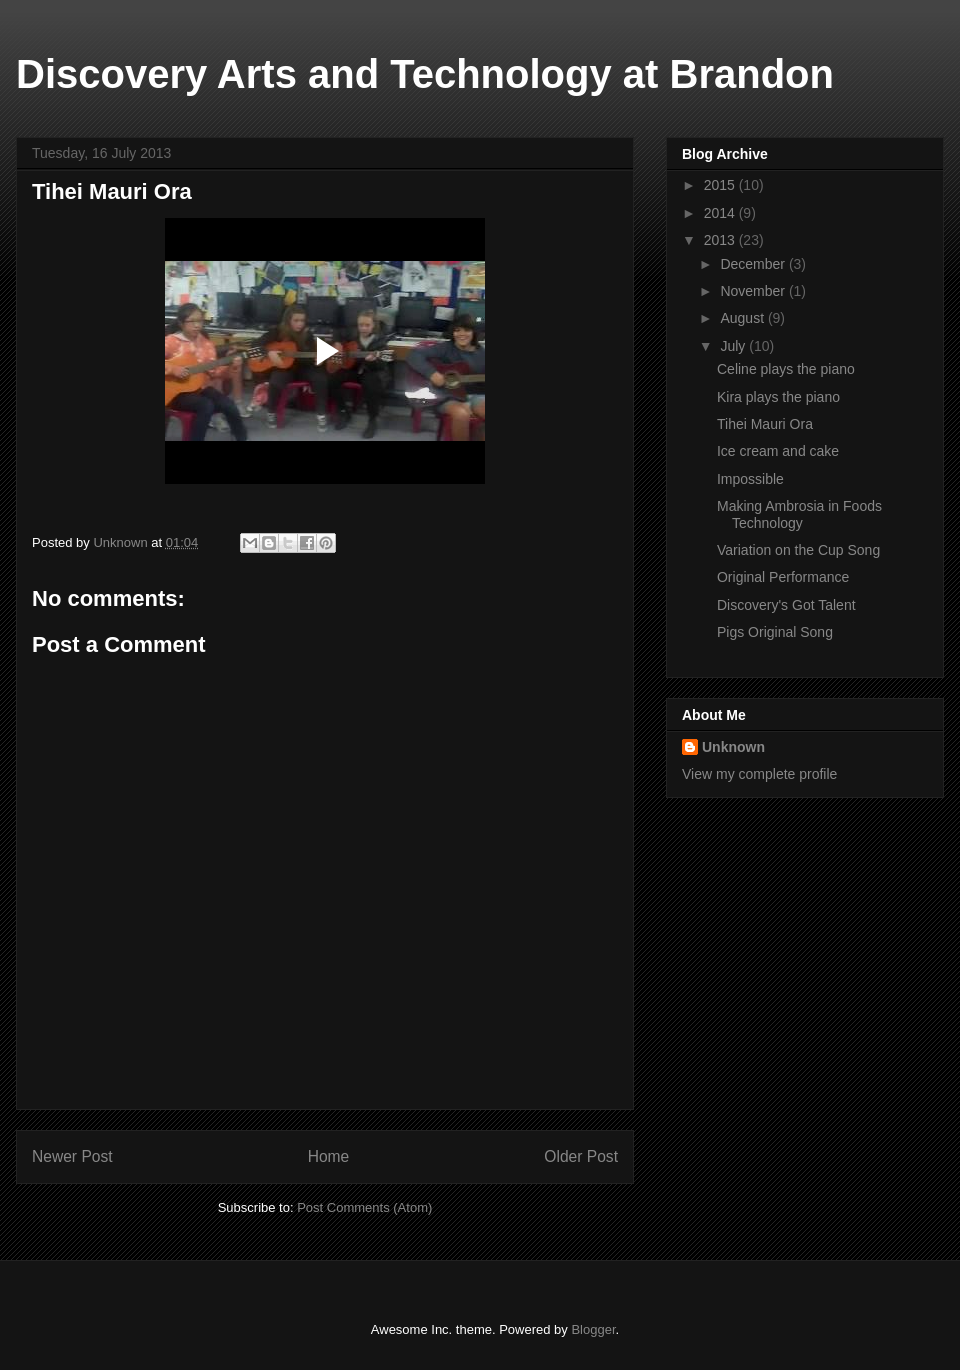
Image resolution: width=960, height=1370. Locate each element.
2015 (721, 185)
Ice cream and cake (778, 451)
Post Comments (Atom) (364, 1207)
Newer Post (72, 1156)
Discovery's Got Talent (786, 605)
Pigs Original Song (775, 632)
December (754, 264)
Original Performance (783, 577)
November (754, 291)
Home (329, 1156)
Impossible (750, 479)
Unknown (733, 747)
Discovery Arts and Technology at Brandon (425, 74)
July (734, 346)
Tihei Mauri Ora (765, 424)
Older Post (581, 1156)
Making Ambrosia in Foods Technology (799, 514)
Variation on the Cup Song (798, 550)
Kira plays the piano (778, 397)
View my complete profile (759, 774)
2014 (721, 213)
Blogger (593, 1329)
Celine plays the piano (786, 369)
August (743, 318)
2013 (721, 240)
